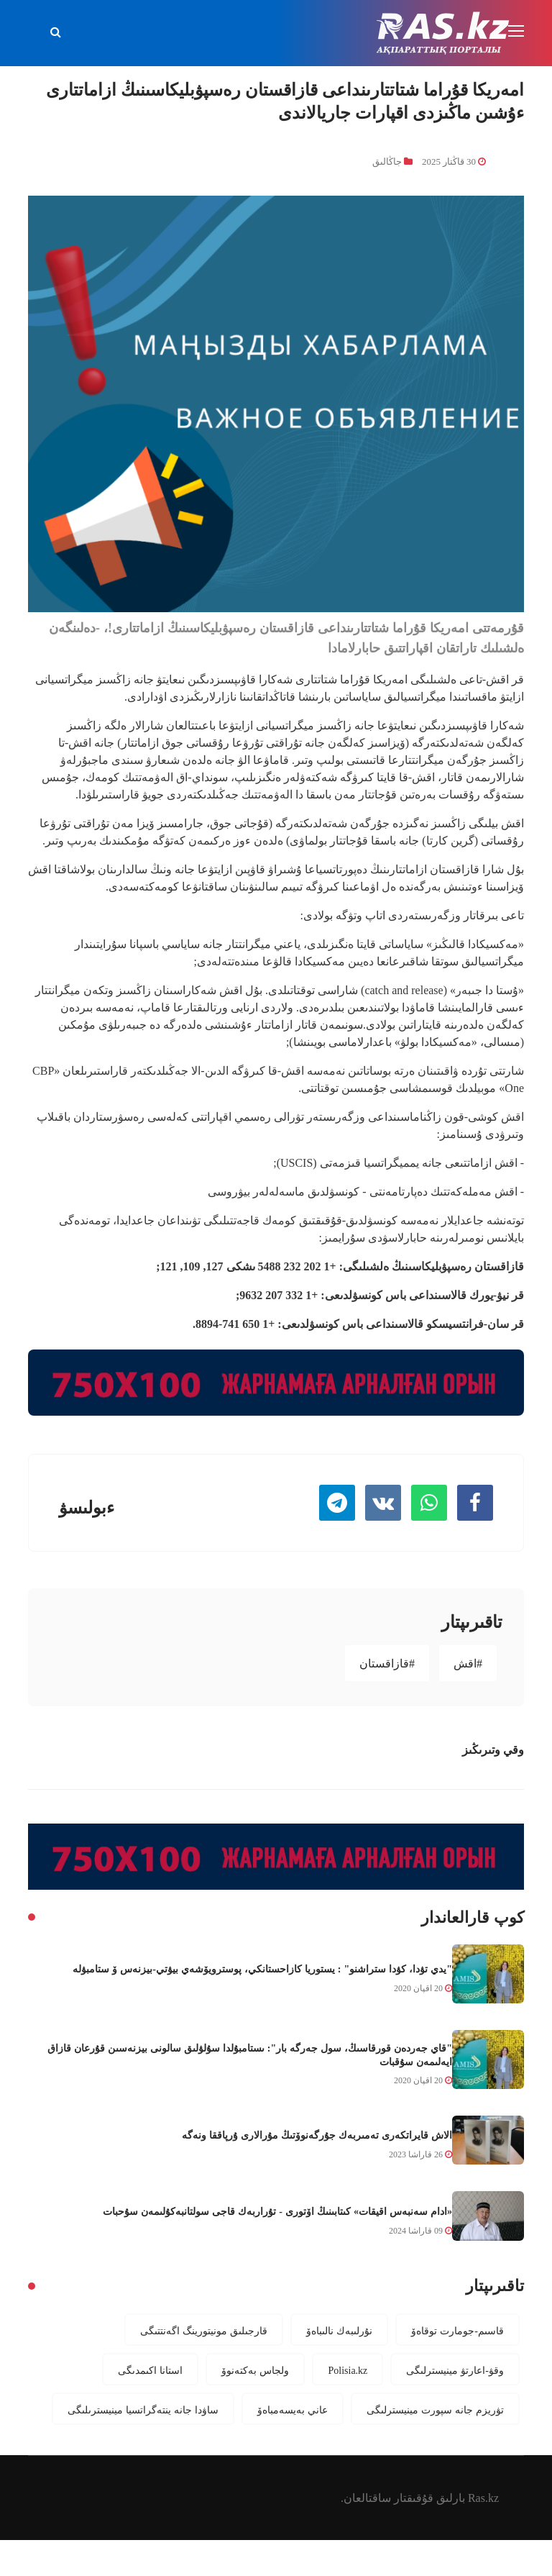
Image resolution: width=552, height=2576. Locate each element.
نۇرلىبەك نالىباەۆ (339, 2331)
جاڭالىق (387, 161)
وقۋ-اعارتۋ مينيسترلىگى (455, 2370)
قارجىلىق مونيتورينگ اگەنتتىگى (203, 2331)
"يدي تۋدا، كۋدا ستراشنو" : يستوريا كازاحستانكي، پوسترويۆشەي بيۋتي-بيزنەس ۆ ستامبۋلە (262, 1969)
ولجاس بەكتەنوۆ (255, 2370)
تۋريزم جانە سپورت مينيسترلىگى (435, 2410)
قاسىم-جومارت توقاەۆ (457, 2331)
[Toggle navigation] (517, 31)
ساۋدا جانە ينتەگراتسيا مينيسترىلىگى (143, 2410)
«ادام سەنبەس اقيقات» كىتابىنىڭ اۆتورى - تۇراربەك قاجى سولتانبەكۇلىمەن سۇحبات (277, 2211)
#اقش (468, 1663)
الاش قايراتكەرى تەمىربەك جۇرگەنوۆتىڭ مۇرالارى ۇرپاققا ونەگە (317, 2135)
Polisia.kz (347, 2370)
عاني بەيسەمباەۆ (292, 2410)
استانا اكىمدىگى (150, 2370)
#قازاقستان (387, 1663)
